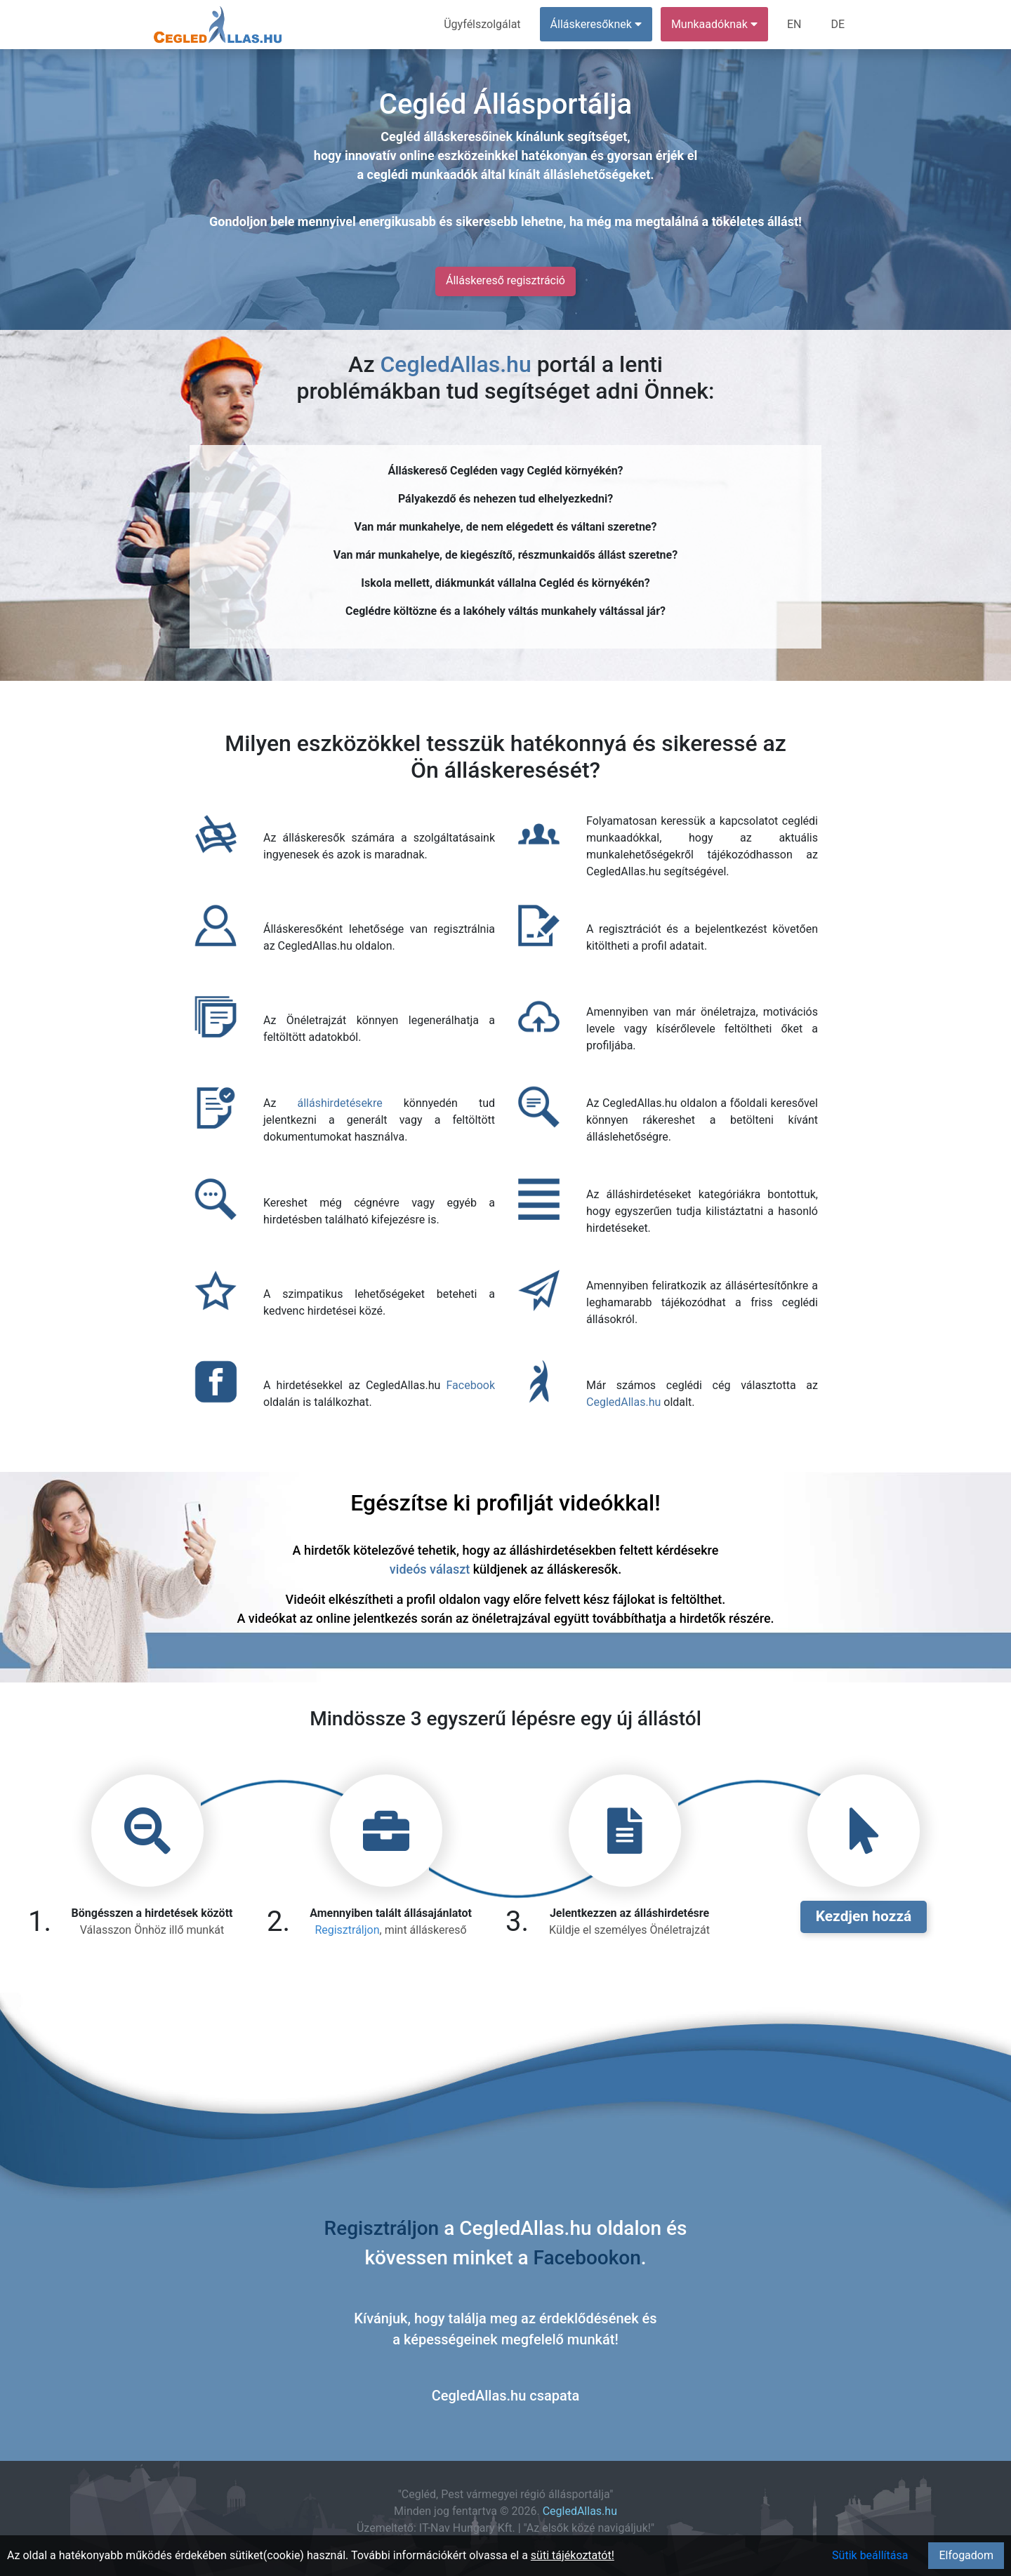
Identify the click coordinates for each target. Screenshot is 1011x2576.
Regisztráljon (347, 1930)
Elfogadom (966, 2555)
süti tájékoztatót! (572, 2555)
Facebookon (587, 2257)
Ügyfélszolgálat (482, 24)
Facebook (471, 1385)
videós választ (430, 1569)
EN (794, 24)
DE (838, 24)
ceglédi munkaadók (422, 174)
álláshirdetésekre (339, 1103)
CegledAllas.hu (455, 364)
